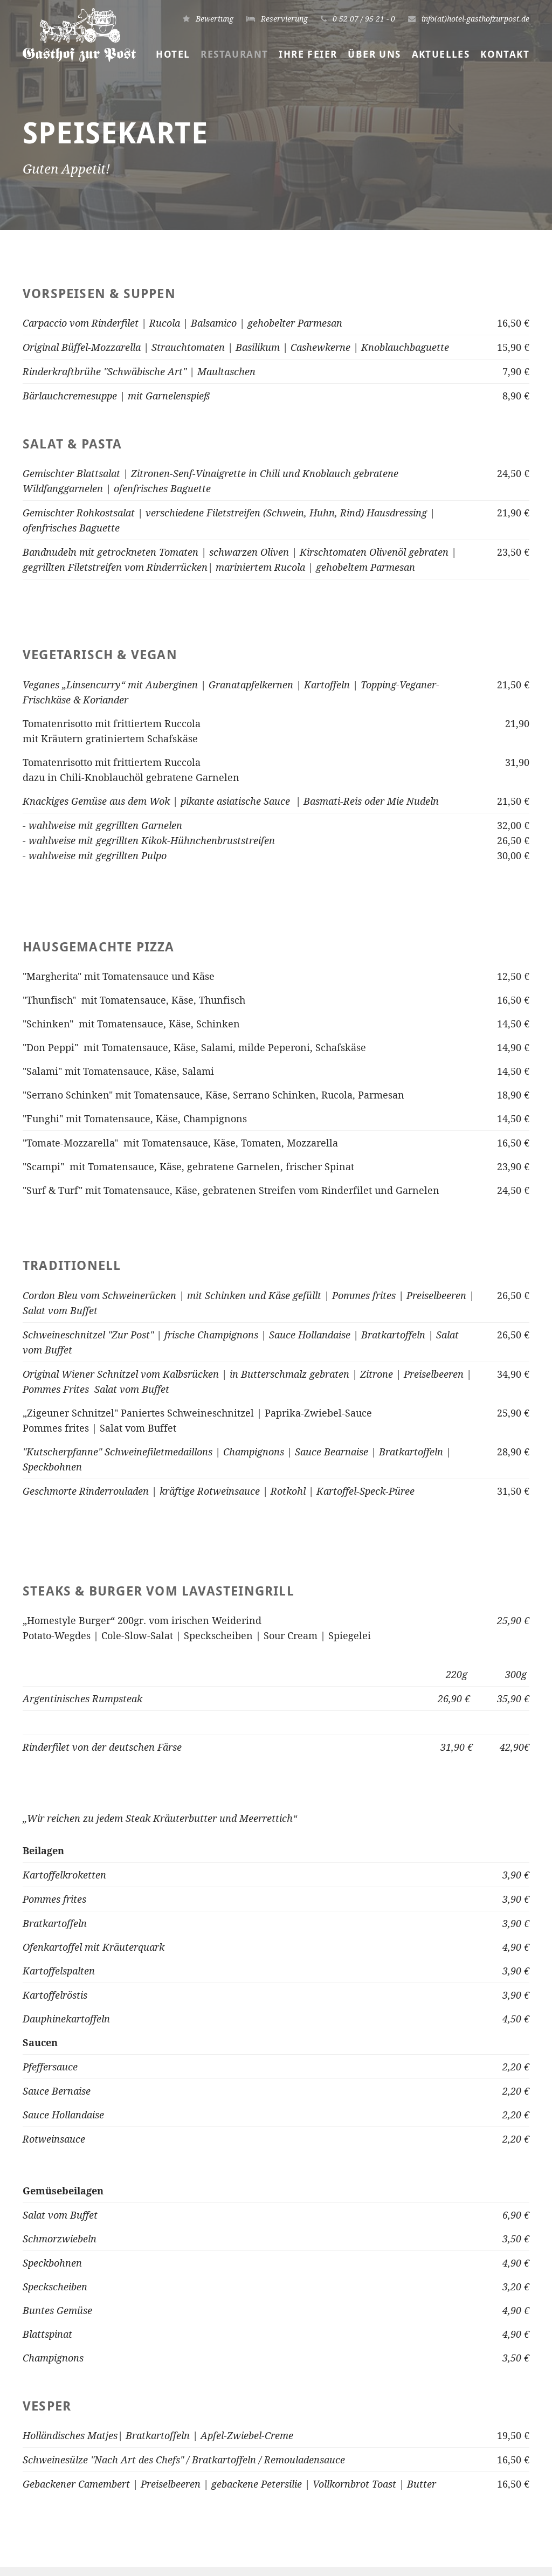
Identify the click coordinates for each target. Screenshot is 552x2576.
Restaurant (234, 54)
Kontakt (504, 54)
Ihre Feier (308, 54)
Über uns (374, 54)
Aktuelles (441, 54)
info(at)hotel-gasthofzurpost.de (277, 2488)
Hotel (173, 54)
